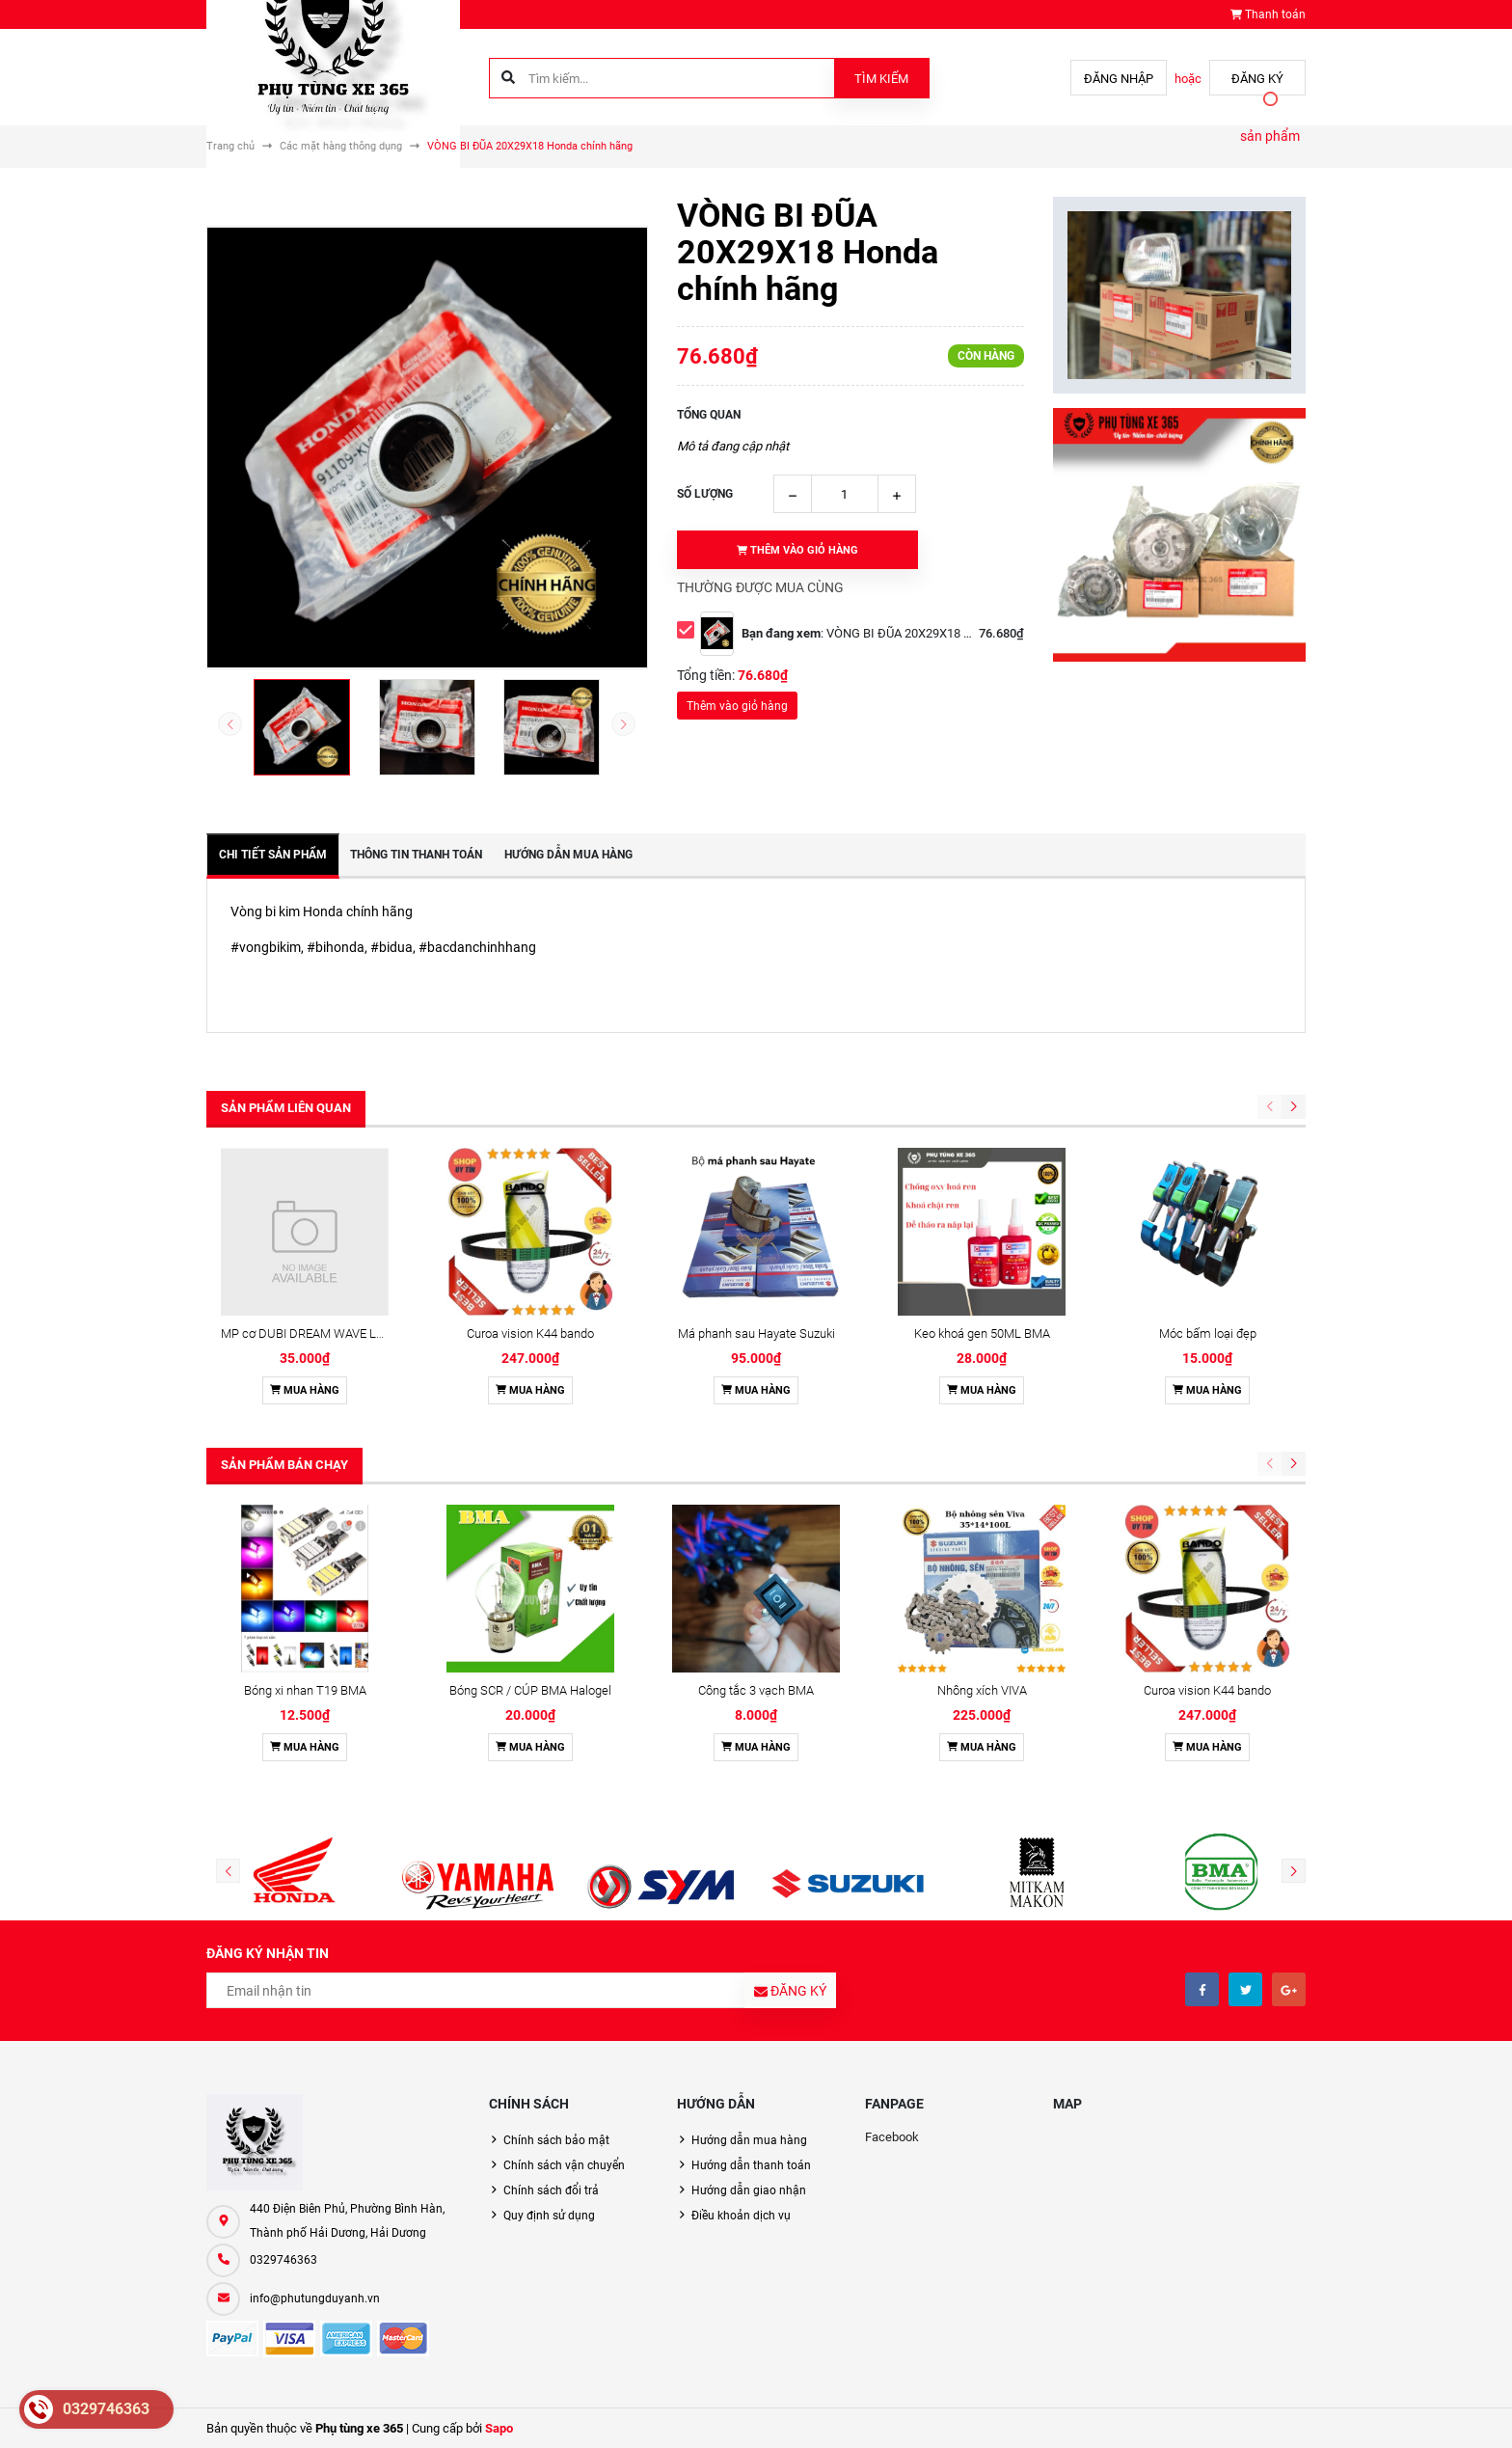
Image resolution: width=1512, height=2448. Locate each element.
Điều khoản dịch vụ (741, 2215)
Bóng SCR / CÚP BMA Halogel (530, 1690)
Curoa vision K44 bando (530, 1333)
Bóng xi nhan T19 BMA (305, 1690)
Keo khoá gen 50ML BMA (982, 1333)
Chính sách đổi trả (551, 2190)
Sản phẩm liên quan (286, 1108)
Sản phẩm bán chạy (284, 1464)
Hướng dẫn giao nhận (748, 2190)
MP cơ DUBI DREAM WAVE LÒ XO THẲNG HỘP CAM (363, 1333)
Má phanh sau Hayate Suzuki (756, 1333)
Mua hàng (304, 1390)
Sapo (499, 2428)
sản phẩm (1270, 136)
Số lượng (705, 494)
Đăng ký (1257, 78)
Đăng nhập (1118, 78)
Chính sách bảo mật (556, 2140)
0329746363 (283, 2260)
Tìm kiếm (881, 78)
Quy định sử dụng (549, 2215)
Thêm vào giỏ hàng (737, 706)
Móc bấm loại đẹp (1207, 1333)
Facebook (892, 2137)
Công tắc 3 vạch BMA (756, 1690)
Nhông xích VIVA (982, 1690)
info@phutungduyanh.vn (315, 2298)
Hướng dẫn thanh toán (751, 2165)
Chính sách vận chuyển (564, 2165)
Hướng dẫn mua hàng (749, 2140)
